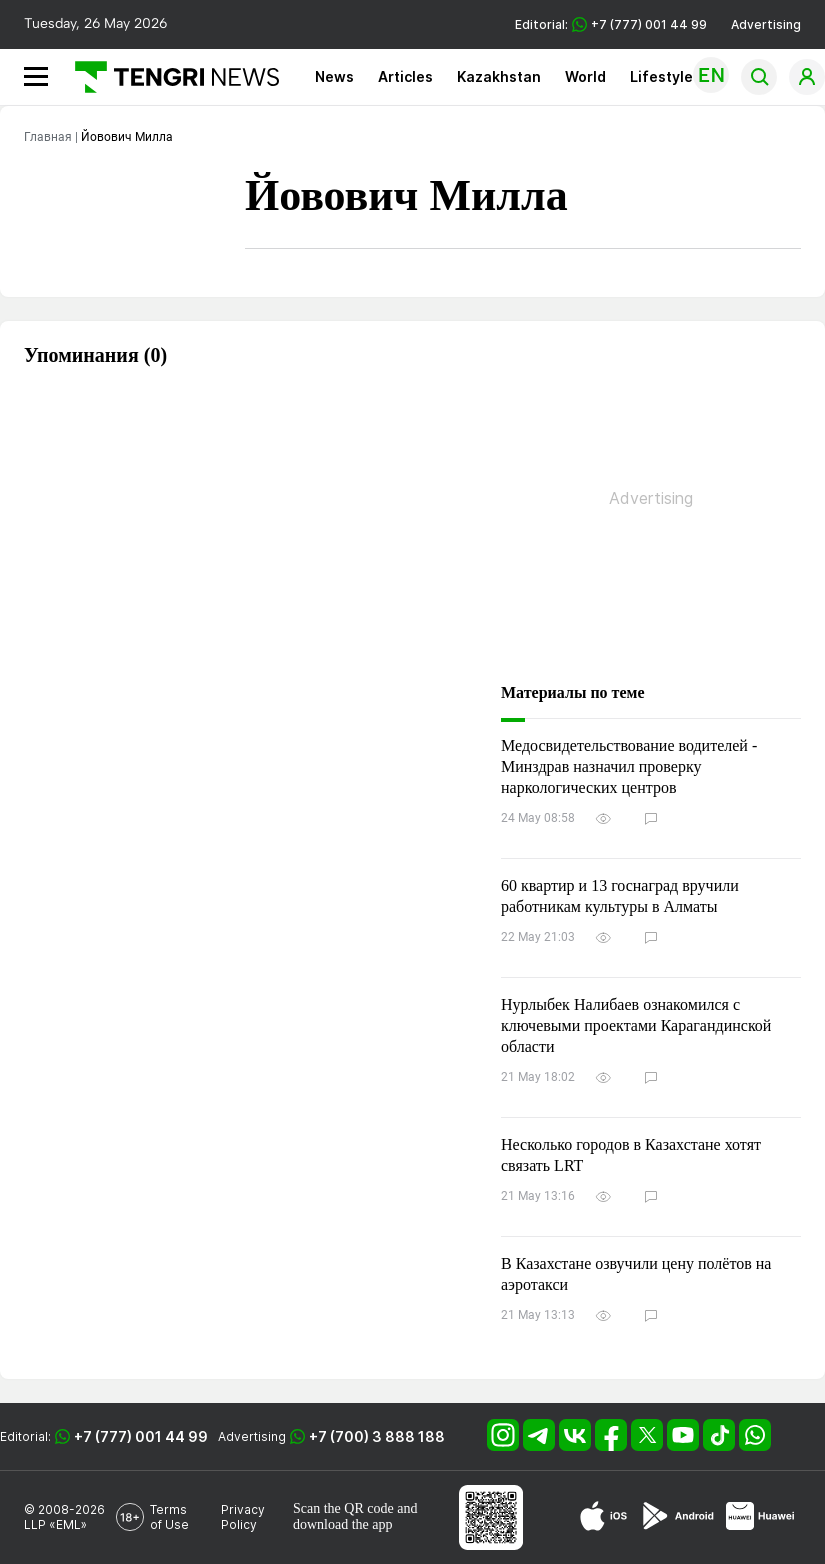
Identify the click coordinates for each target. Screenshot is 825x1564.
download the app (343, 1524)
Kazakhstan (499, 76)
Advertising (766, 24)
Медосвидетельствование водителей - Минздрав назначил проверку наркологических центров (629, 766)
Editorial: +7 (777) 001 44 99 (611, 24)
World (585, 76)
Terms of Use (169, 1517)
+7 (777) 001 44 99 (141, 1436)
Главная (48, 137)
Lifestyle (661, 76)
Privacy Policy (243, 1517)
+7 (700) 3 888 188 (377, 1436)
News (334, 76)
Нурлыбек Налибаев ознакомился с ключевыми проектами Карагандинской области (636, 1025)
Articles (405, 76)
